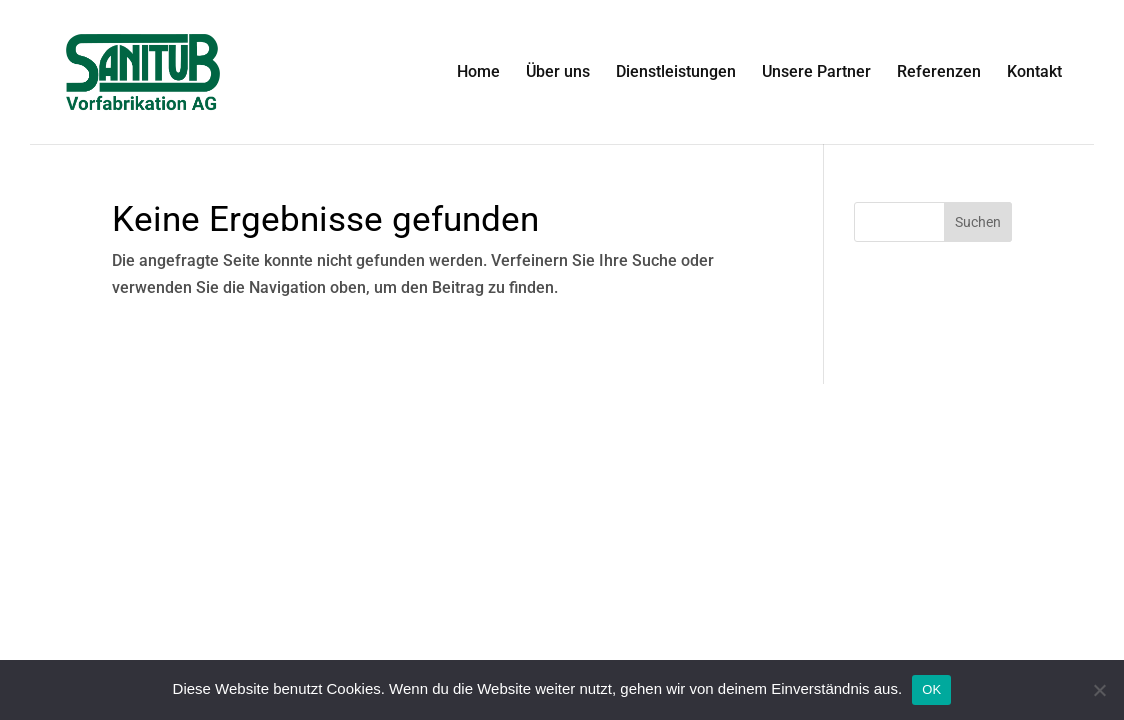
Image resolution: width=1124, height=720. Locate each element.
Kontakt (1034, 73)
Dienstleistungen (676, 73)
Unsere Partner (816, 73)
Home (478, 73)
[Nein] (1099, 690)
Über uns (558, 73)
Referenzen (939, 73)
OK (931, 689)
